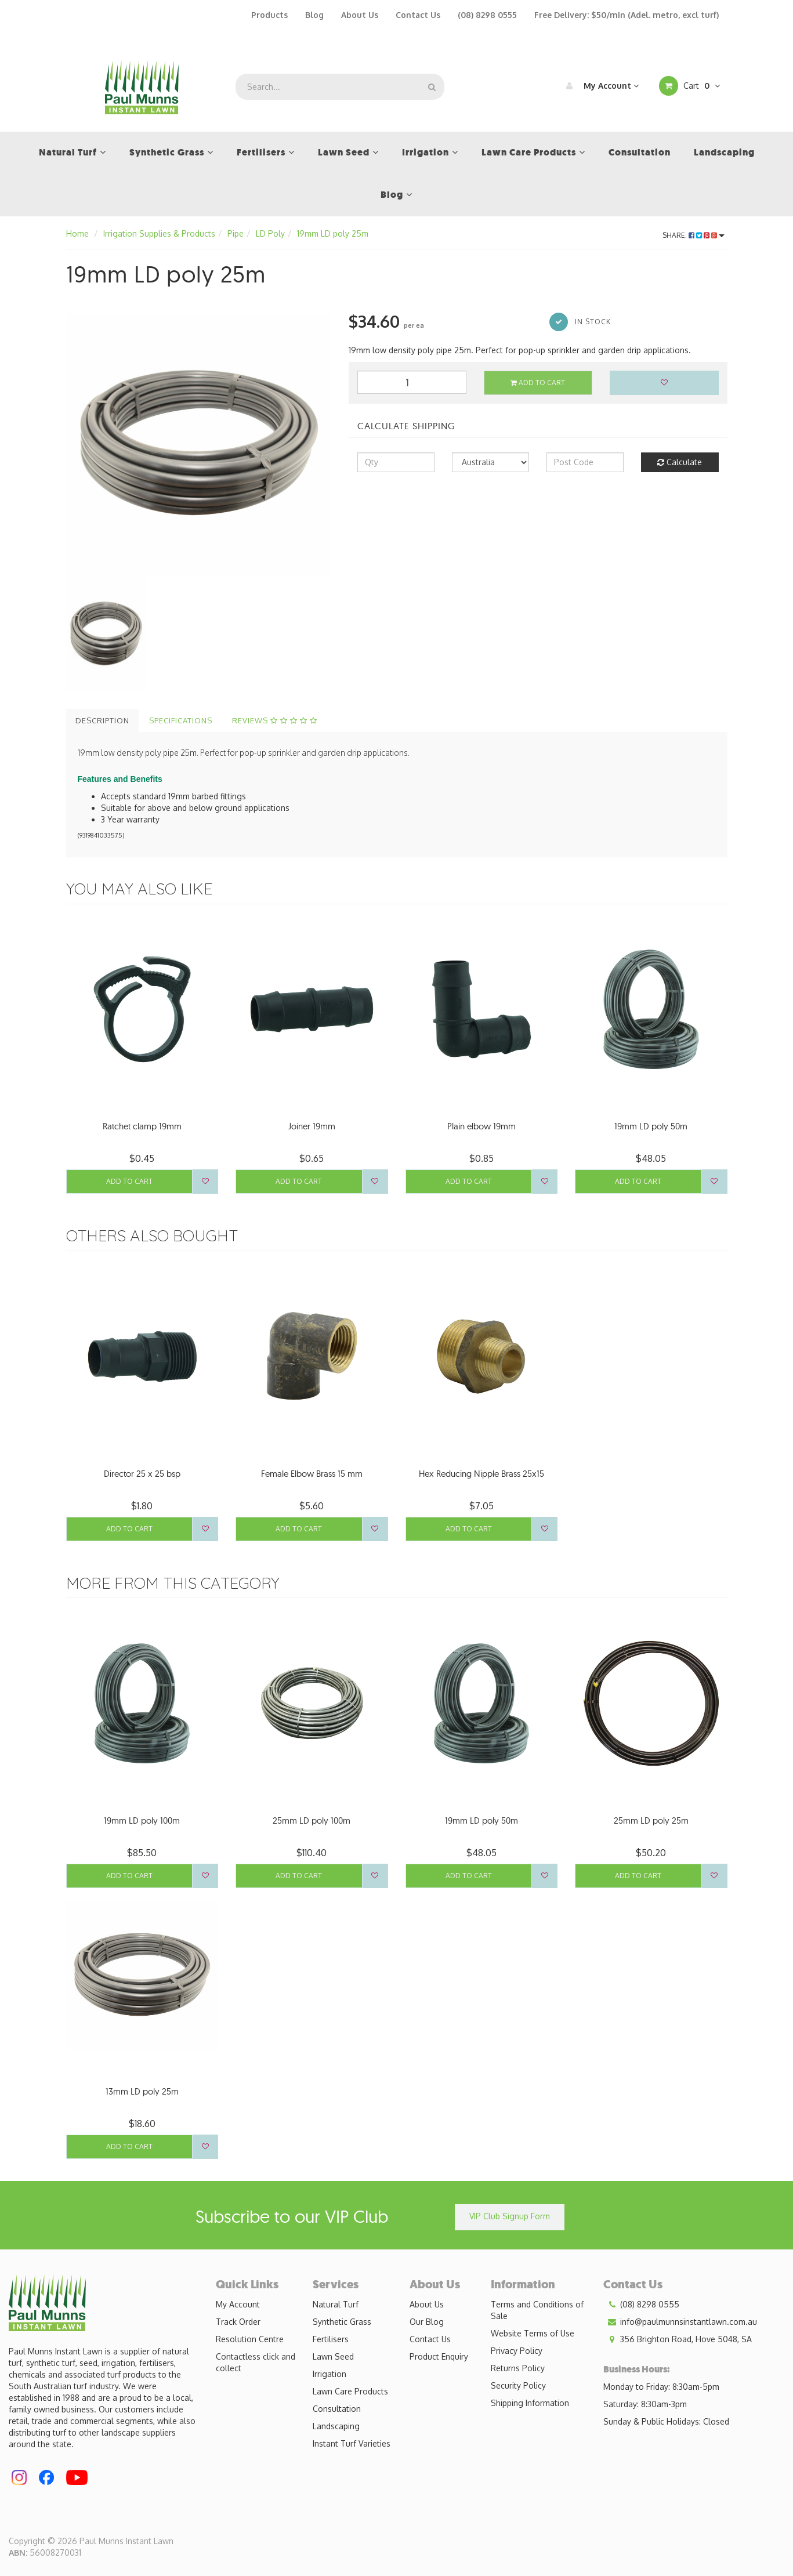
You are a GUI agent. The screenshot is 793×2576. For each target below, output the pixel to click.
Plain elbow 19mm (481, 1126)
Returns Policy (518, 2368)
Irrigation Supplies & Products (159, 233)
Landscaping (336, 2426)
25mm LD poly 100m (311, 1820)
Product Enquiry (439, 2356)
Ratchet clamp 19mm (142, 1126)
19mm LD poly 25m (332, 233)
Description (102, 720)
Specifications (180, 720)
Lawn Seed (333, 2356)
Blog (314, 15)
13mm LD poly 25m (142, 2091)
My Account (599, 86)
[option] (199, 442)
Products (269, 15)
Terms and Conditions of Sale (537, 2310)
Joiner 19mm (311, 1126)
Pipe (235, 233)
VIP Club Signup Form (509, 2216)
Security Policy (518, 2385)
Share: (693, 235)
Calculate (679, 462)
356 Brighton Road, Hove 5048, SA (677, 2339)
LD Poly (270, 233)
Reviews (274, 720)
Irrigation (329, 2374)
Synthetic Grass (342, 2322)
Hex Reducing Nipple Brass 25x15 (481, 1473)
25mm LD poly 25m (651, 1820)
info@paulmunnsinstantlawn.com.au (680, 2322)
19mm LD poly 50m (650, 1126)
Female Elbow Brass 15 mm (312, 1473)
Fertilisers (331, 2339)
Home (77, 233)
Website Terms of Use (532, 2333)
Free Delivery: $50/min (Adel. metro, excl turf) (626, 15)
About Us (359, 15)
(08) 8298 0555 (487, 15)
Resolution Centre (250, 2339)
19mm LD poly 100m (142, 1820)
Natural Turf (336, 2304)
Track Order (238, 2322)
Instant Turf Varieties (351, 2443)
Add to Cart (537, 382)
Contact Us (418, 15)
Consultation (337, 2409)
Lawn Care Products (350, 2391)
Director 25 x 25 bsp (142, 1473)
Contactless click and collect (255, 2362)
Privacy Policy (516, 2351)
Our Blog (427, 2322)
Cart (689, 86)
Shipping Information (530, 2403)
